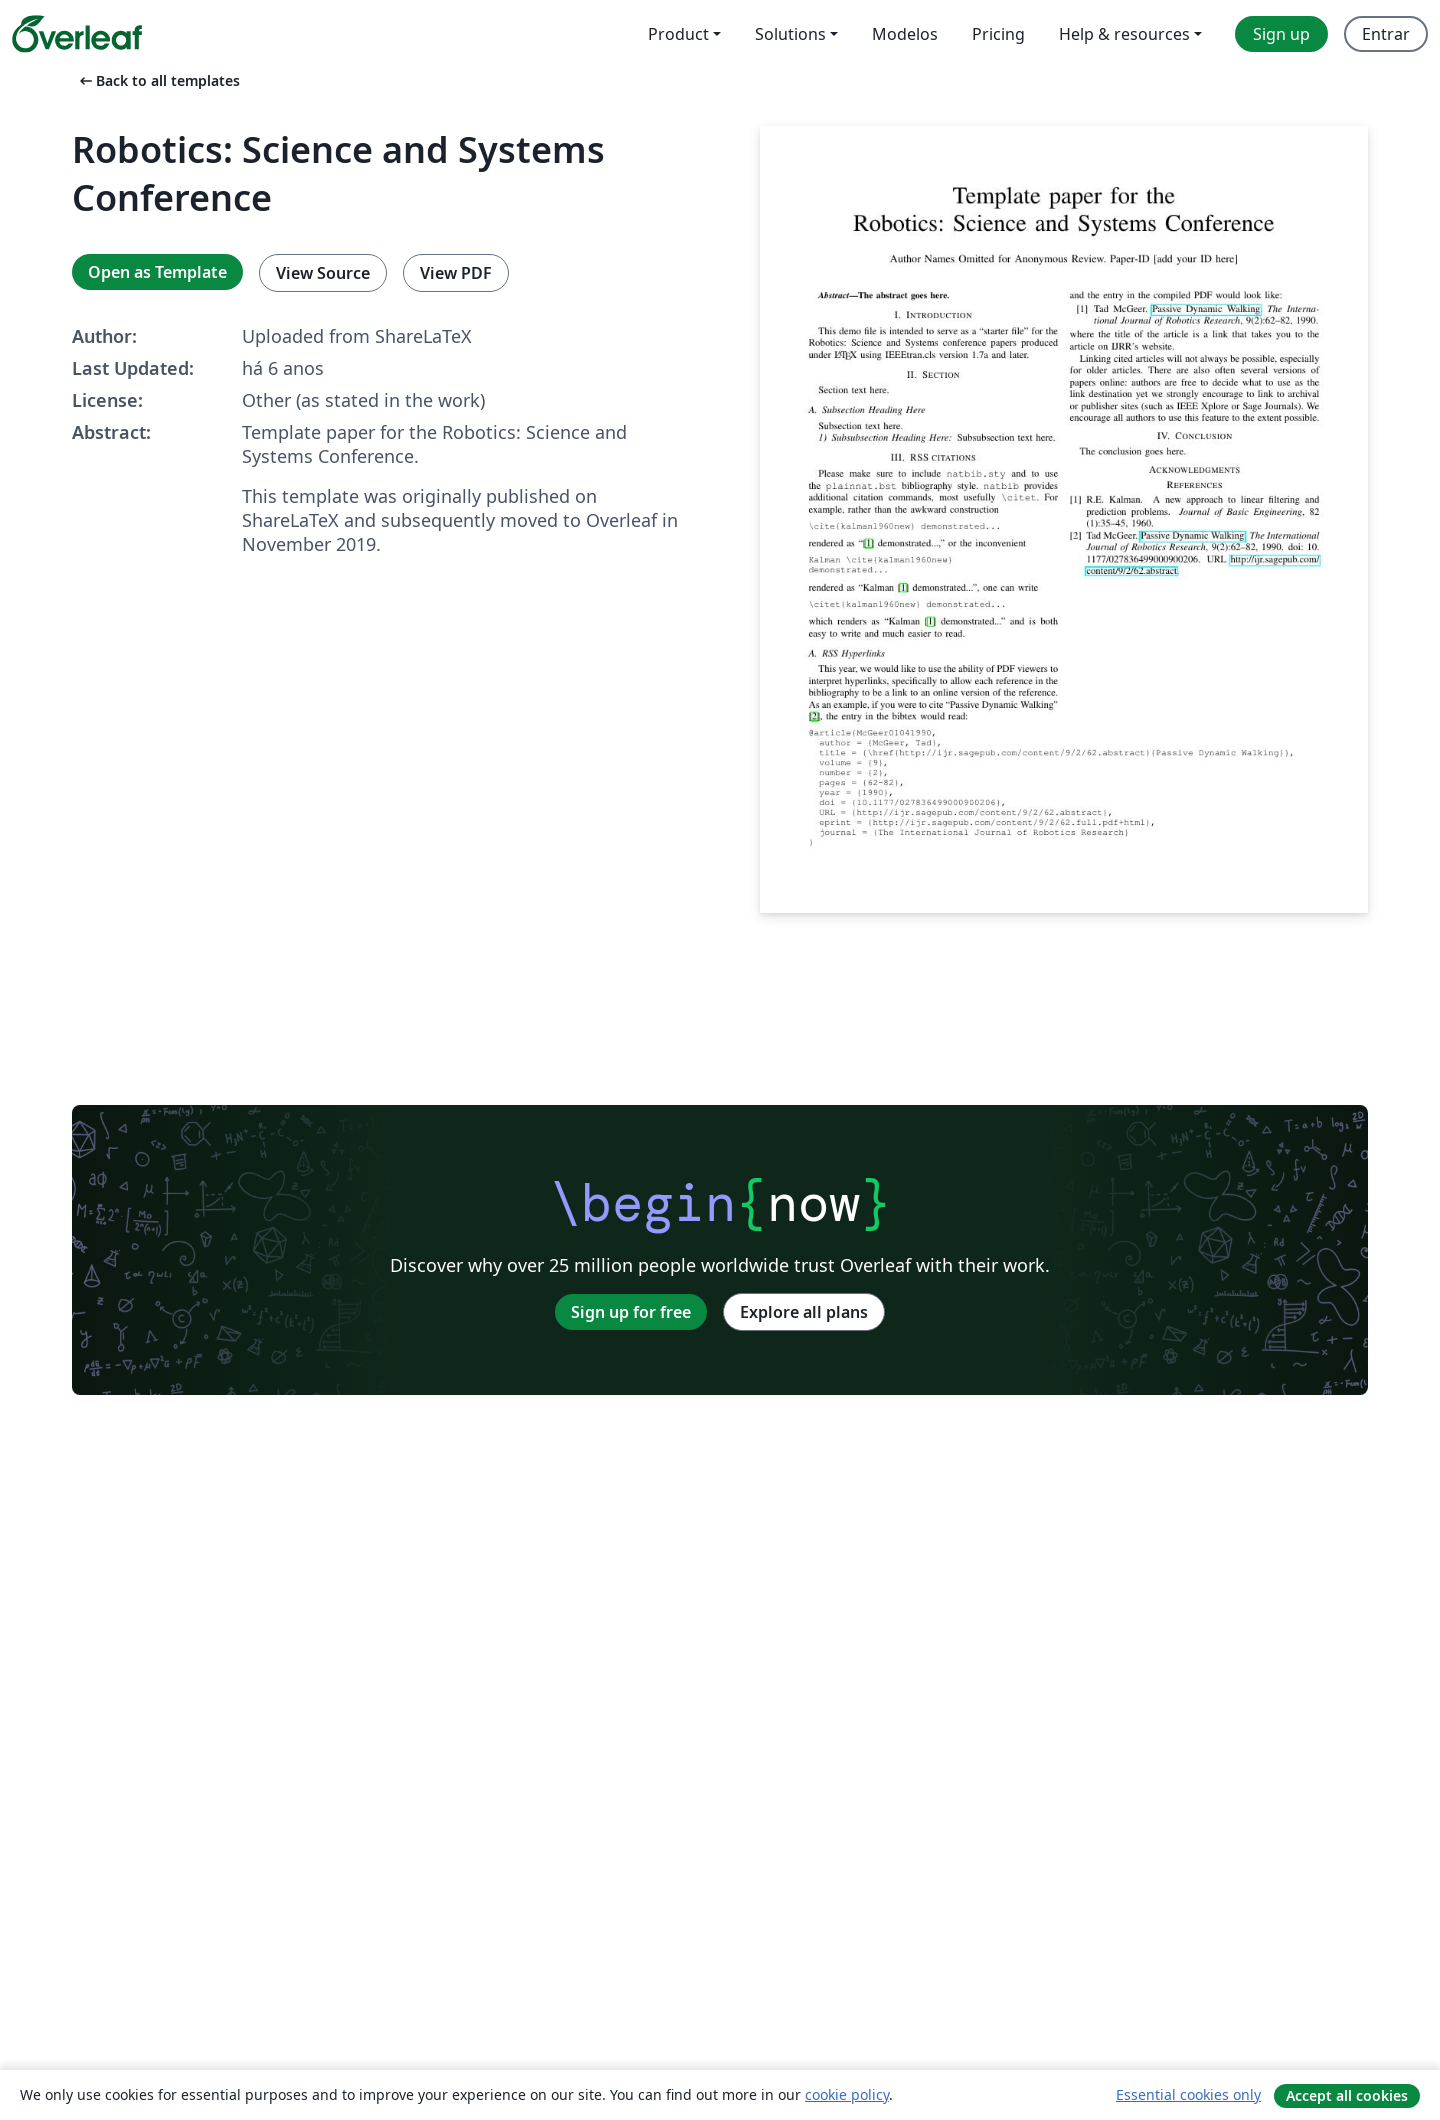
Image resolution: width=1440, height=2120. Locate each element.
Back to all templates (158, 80)
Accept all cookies (1347, 2095)
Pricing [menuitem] (998, 34)
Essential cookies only (1188, 2094)
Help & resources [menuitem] (1124, 34)
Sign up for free (631, 1312)
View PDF (456, 273)
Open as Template (157, 272)
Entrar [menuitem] (1386, 34)
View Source (323, 273)
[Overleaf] (77, 34)
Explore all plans (804, 1312)
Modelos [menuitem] (905, 34)
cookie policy (847, 2094)
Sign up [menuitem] (1281, 34)
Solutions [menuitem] (790, 34)
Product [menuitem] (678, 34)
